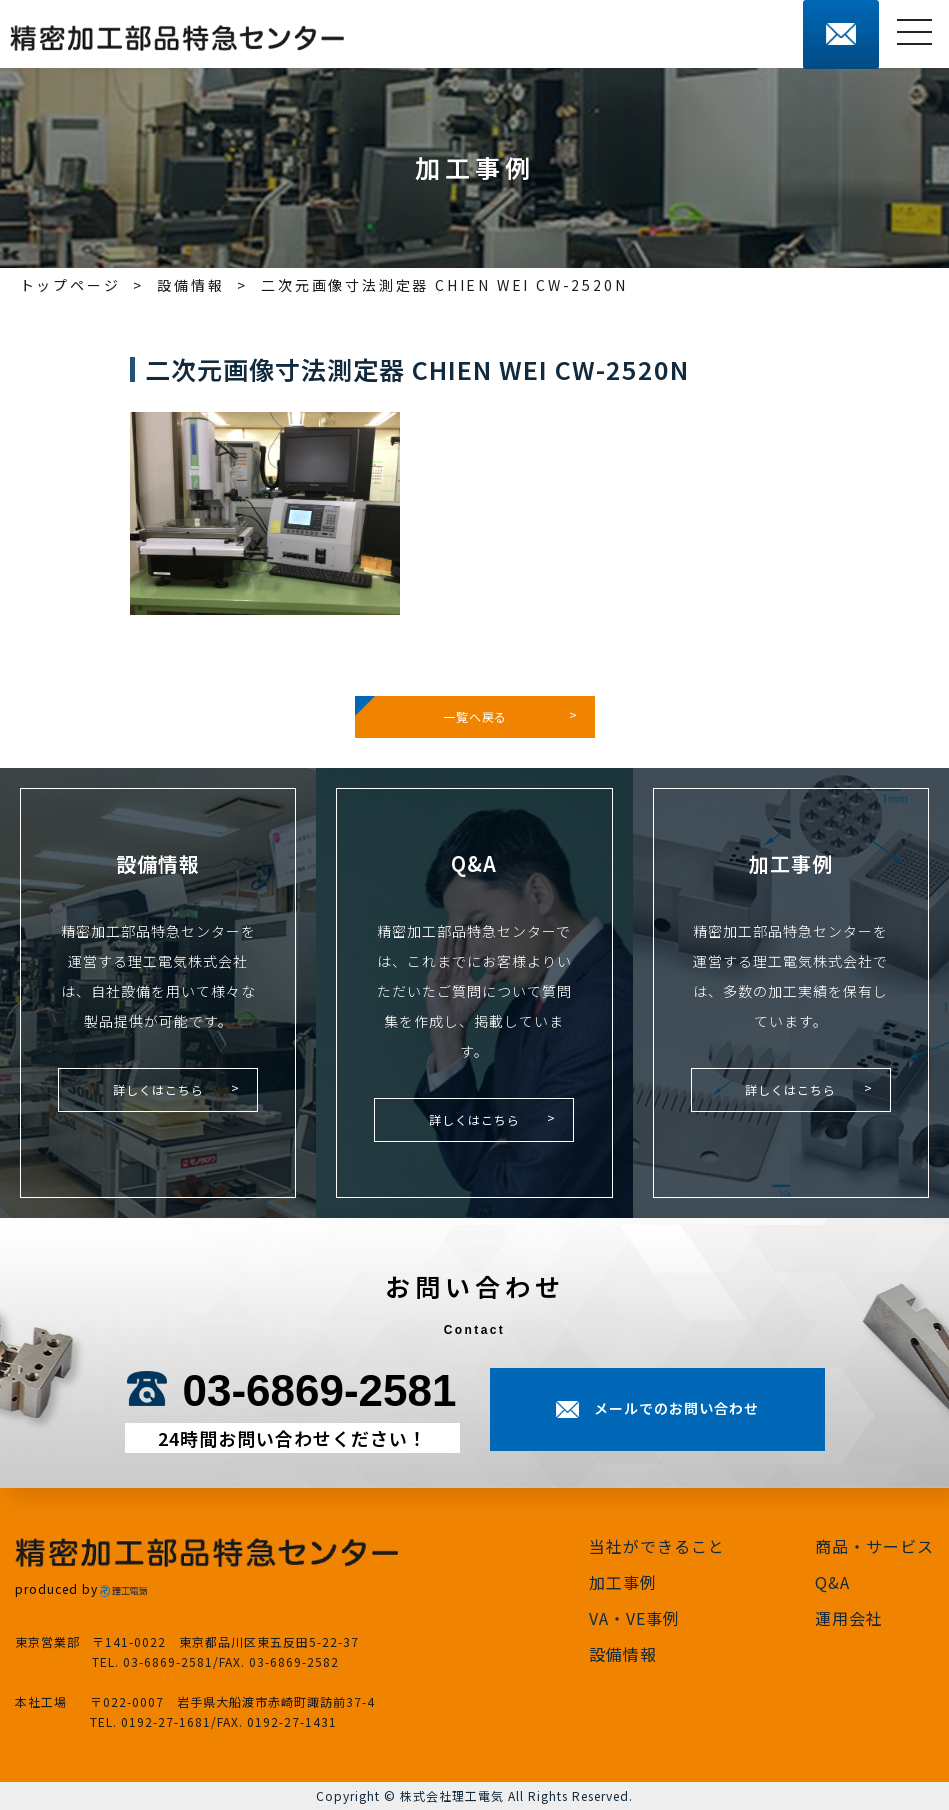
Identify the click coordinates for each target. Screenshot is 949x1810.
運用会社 (849, 1618)
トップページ (70, 285)
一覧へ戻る (475, 716)
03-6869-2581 (319, 1390)
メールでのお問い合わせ (676, 1408)
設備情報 (190, 285)
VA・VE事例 (634, 1618)
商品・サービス (874, 1546)
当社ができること (657, 1546)
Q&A (832, 1582)
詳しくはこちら (158, 1089)
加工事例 (623, 1582)
